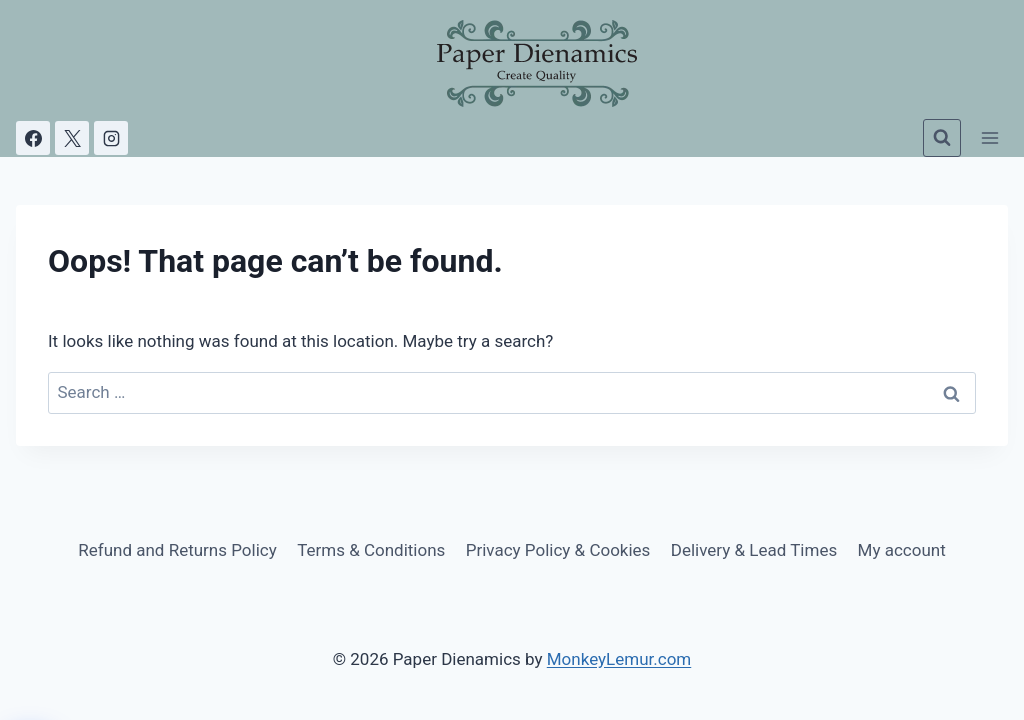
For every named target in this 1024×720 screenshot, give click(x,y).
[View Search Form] (942, 138)
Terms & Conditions (371, 550)
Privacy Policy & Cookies (558, 550)
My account (902, 550)
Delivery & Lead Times (754, 550)
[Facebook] (33, 138)
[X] (72, 138)
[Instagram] (111, 138)
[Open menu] (989, 137)
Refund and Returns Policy (177, 550)
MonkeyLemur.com (619, 659)
